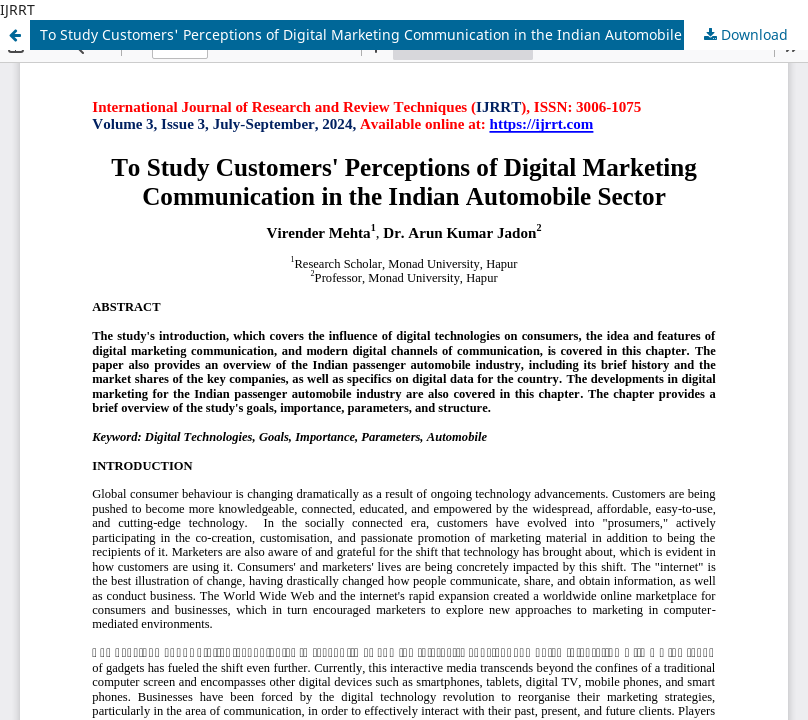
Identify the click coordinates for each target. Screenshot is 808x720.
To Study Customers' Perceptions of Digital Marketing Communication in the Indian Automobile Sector (384, 34)
